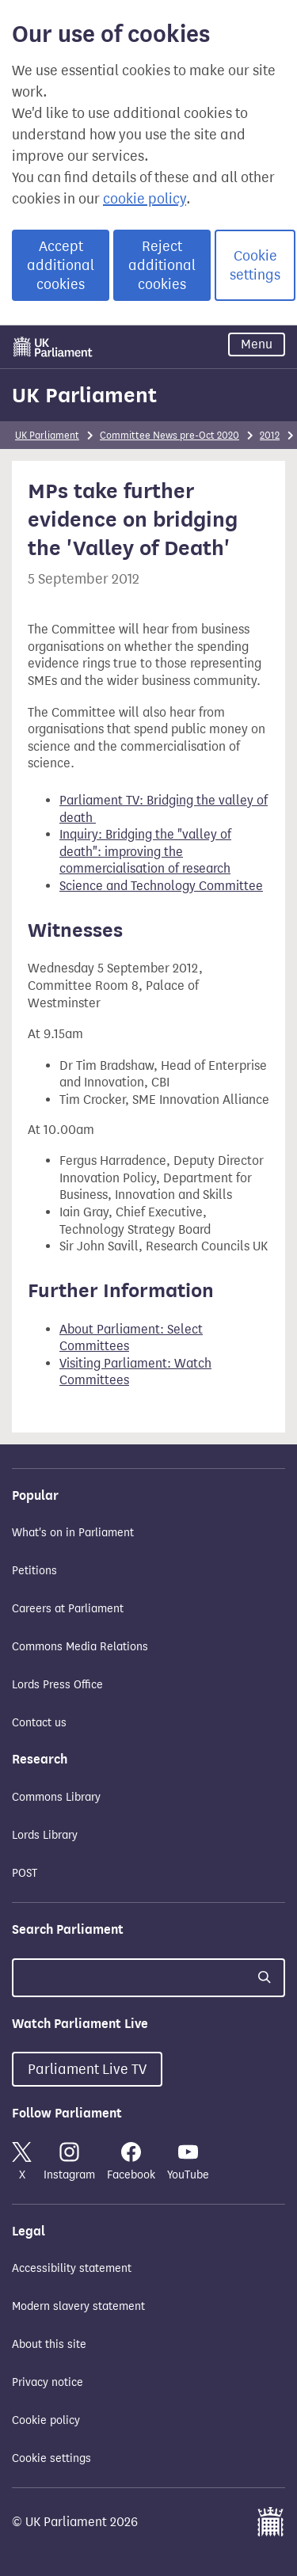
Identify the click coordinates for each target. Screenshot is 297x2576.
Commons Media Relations (80, 1646)
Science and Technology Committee (161, 885)
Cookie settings (255, 265)
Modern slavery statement (78, 2306)
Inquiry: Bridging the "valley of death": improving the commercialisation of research (145, 851)
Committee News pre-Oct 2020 (169, 435)
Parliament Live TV (87, 2069)
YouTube (188, 2162)
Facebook (131, 2162)
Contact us (39, 1722)
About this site (49, 2344)
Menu (256, 344)
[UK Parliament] (53, 346)
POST (24, 1873)
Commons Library (56, 1797)
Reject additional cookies (162, 265)
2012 (270, 435)
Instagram (69, 2162)
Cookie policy (46, 2420)
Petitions (34, 1570)
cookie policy (144, 198)
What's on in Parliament (73, 1532)
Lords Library (45, 1835)
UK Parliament (84, 395)
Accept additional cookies (60, 265)
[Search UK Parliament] (148, 1977)
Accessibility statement (71, 2268)
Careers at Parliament (68, 1608)
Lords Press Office (57, 1684)
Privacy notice (47, 2382)
